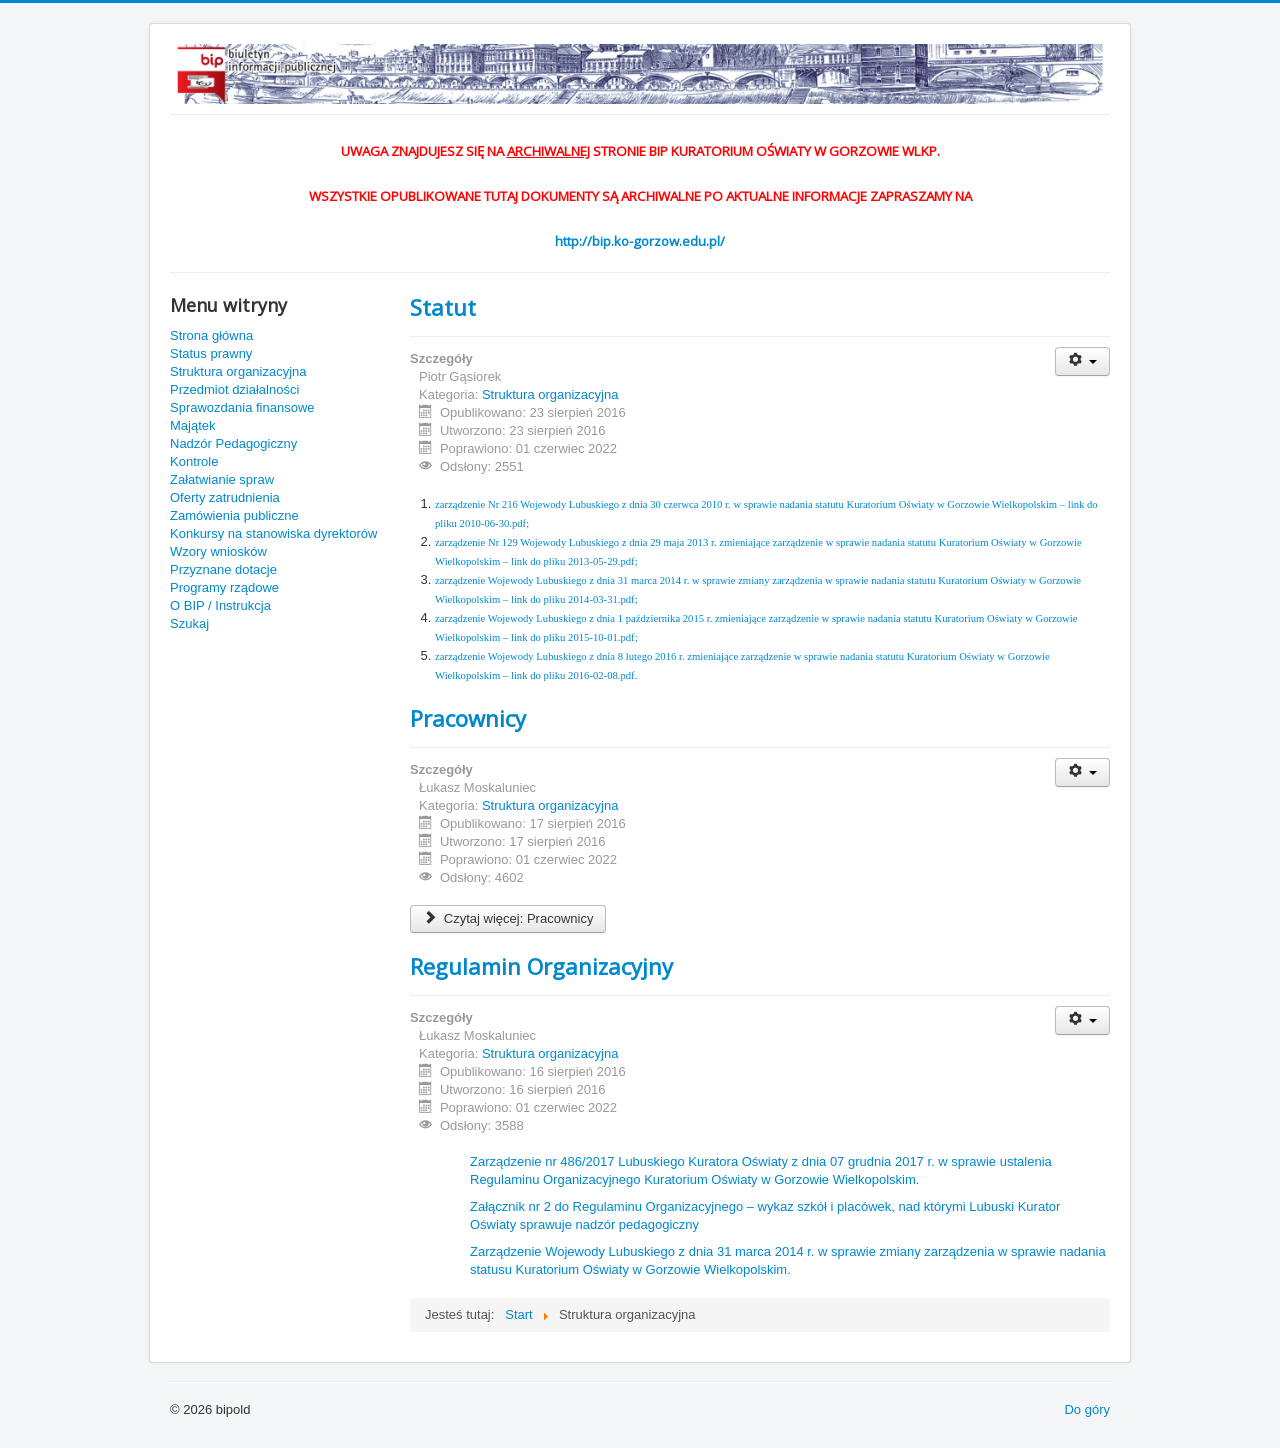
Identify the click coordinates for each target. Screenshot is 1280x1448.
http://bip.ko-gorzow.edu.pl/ (640, 241)
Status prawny (211, 353)
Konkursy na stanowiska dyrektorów (273, 533)
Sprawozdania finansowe (242, 407)
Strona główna (211, 335)
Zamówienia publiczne (234, 515)
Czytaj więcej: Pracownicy (508, 918)
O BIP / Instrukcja (220, 605)
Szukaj (189, 623)
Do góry (1087, 1409)
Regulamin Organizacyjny (541, 966)
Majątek (193, 425)
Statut (443, 307)
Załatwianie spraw (222, 479)
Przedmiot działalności (234, 389)
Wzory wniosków (218, 551)
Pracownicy (468, 718)
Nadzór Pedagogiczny (233, 443)
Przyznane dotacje (223, 569)
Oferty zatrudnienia (225, 497)
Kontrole (194, 461)
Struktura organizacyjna (238, 371)
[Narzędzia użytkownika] (1082, 361)
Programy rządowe (224, 587)
